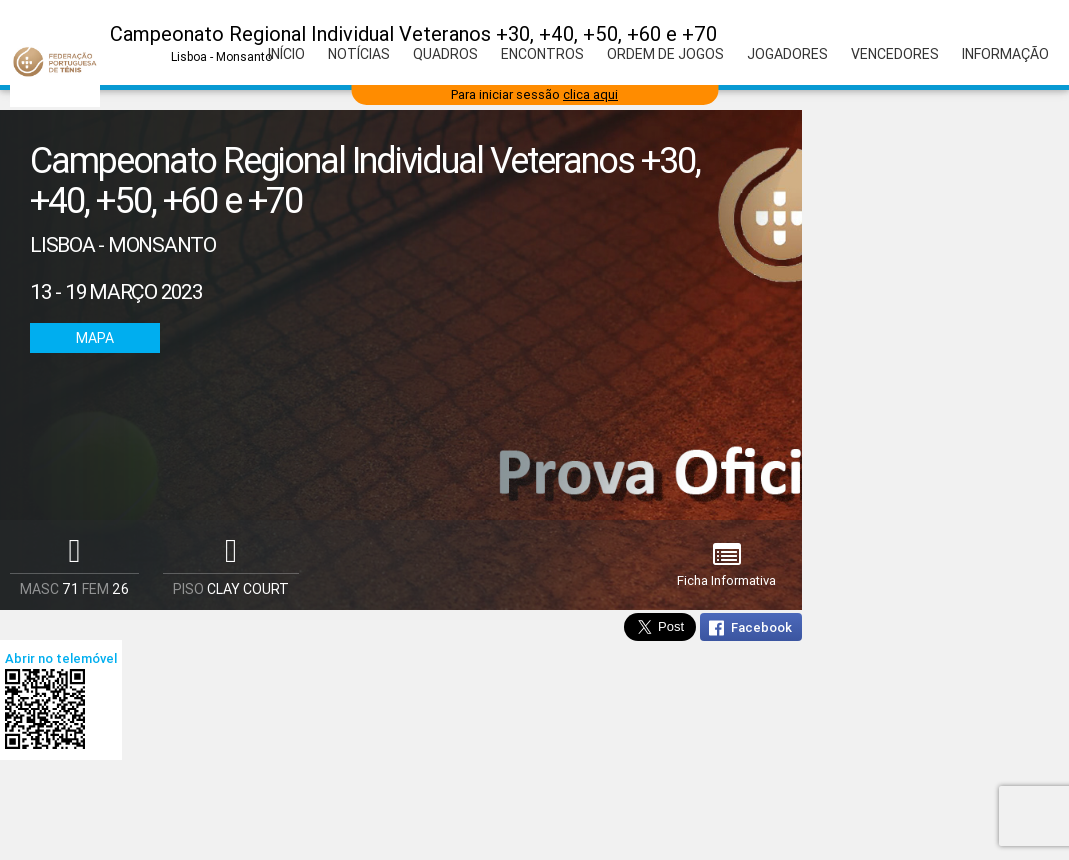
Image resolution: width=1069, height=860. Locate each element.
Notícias (359, 54)
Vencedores (895, 54)
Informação (1005, 54)
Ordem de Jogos (665, 54)
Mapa (95, 338)
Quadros (445, 54)
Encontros (542, 54)
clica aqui (590, 94)
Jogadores (787, 54)
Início (286, 54)
